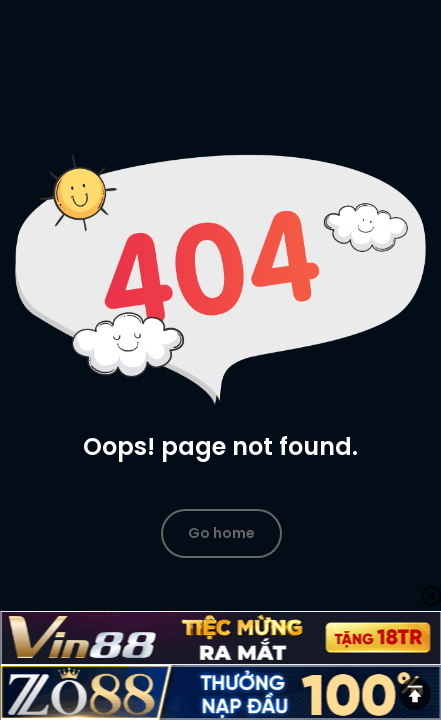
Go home (221, 533)
